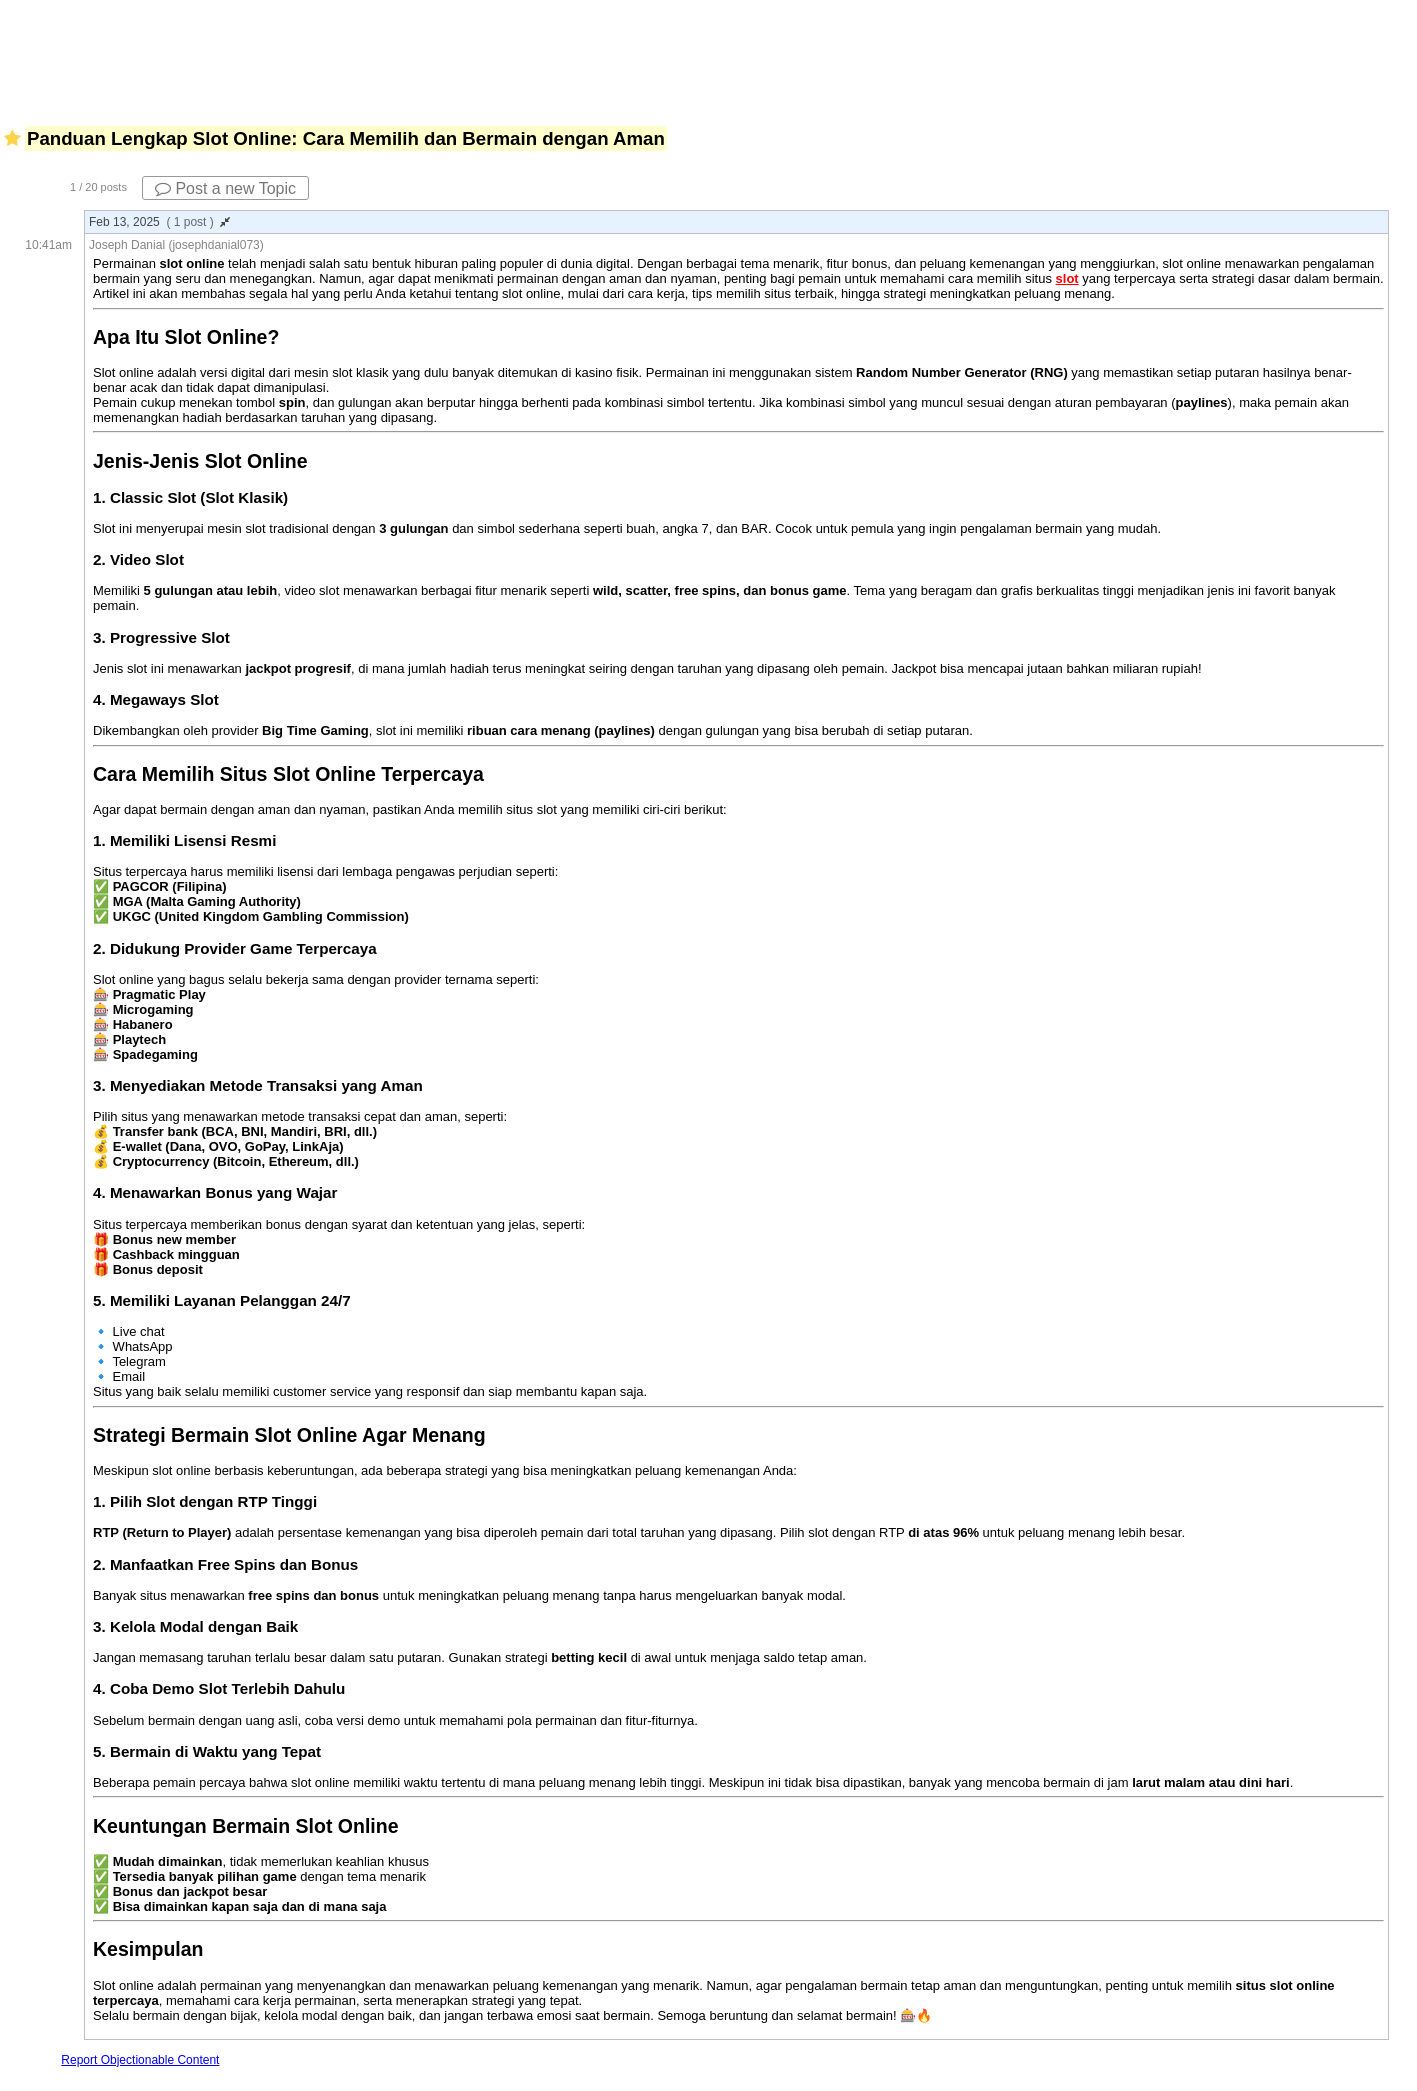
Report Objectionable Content (140, 2060)
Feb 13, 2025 (159, 222)
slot (1067, 278)
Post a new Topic (225, 188)
